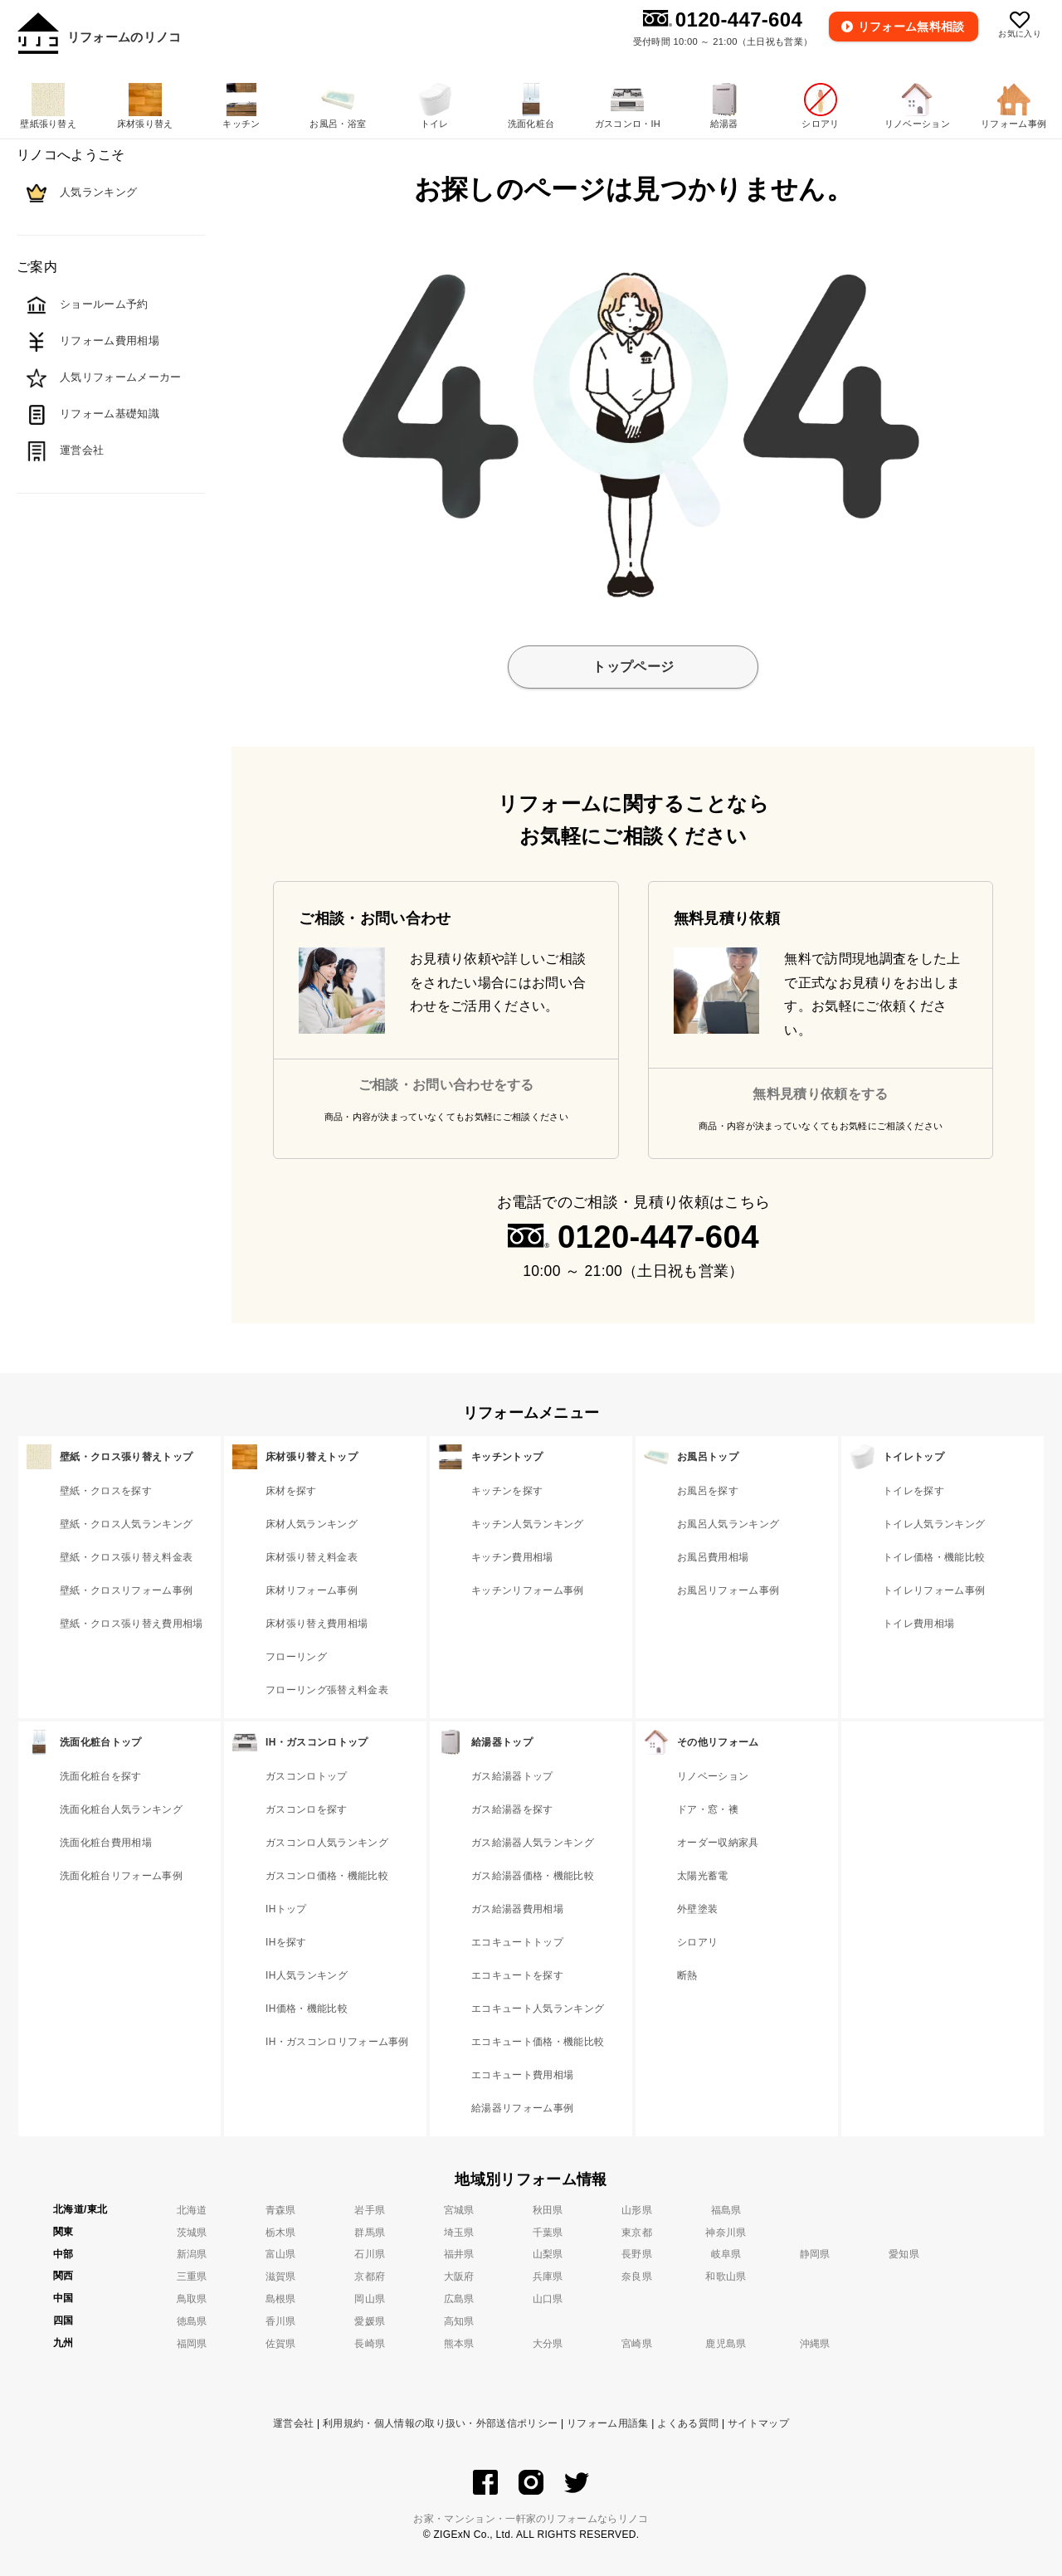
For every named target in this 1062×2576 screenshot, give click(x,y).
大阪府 (459, 2276)
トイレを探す (913, 1491)
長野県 (636, 2254)
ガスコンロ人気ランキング (327, 1842)
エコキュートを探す (517, 1975)
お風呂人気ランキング (728, 1524)
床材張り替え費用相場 (317, 1623)
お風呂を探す (707, 1491)
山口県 (548, 2299)
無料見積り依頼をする (820, 1094)
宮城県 (459, 2210)
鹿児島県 (725, 2344)
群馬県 (369, 2233)
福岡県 (192, 2344)
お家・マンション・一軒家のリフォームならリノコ (530, 2519)
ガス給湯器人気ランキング (532, 1842)
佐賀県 (281, 2344)
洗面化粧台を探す (101, 1776)
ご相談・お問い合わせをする (446, 1085)
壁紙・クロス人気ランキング (126, 1524)
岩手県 (369, 2210)
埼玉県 (459, 2233)
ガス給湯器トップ (512, 1776)
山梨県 (548, 2254)
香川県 (281, 2321)
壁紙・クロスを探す (106, 1491)
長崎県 (369, 2344)
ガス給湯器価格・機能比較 (532, 1876)
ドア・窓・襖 (707, 1809)
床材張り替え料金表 (312, 1557)
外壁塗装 (697, 1909)
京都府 (369, 2276)
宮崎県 (636, 2344)
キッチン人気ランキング (527, 1524)
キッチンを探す (507, 1491)
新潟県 (192, 2254)
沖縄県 (815, 2344)
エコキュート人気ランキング (537, 2008)
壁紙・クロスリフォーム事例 (126, 1590)
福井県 (459, 2254)
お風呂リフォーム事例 (728, 1590)
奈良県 (636, 2276)
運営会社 (293, 2423)
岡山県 (369, 2299)
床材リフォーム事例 (312, 1590)
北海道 (192, 2210)
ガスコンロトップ (307, 1776)
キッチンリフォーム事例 (527, 1590)
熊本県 (459, 2344)
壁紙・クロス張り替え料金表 (126, 1557)
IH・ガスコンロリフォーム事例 (337, 2042)
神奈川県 (725, 2233)
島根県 (281, 2299)
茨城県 (192, 2233)
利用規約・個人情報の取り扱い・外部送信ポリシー (440, 2423)
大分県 (548, 2344)
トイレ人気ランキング (934, 1524)
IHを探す (286, 1942)
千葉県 (548, 2233)
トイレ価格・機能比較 (934, 1557)
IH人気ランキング (307, 1975)
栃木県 (281, 2233)
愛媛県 (369, 2321)
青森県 (281, 2210)
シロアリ (697, 1942)
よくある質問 (688, 2423)
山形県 (636, 2210)
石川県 (369, 2254)
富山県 (281, 2254)
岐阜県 (726, 2254)
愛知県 (904, 2254)
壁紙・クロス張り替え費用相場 (131, 1623)
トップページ (633, 667)
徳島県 (192, 2321)
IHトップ (286, 1909)
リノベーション (712, 1776)
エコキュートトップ (517, 1942)
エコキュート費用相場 (522, 2075)
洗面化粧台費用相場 (106, 1842)
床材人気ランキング (312, 1524)
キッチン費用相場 (512, 1557)
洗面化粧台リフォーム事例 (121, 1876)
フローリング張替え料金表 (327, 1690)
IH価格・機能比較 (307, 2008)
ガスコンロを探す (307, 1809)
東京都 (636, 2233)
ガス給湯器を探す (512, 1809)
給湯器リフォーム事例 (522, 2108)
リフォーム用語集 (608, 2423)
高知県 (459, 2321)
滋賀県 (281, 2276)
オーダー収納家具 (718, 1842)
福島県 (726, 2210)
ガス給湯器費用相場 (517, 1909)
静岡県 (815, 2254)
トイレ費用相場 (918, 1623)
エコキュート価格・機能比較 (537, 2042)
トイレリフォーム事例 (934, 1590)
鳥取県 (192, 2299)
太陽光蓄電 (702, 1876)
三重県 (192, 2276)
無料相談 (912, 26)
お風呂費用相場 (712, 1557)
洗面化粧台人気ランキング (121, 1809)
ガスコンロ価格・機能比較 (327, 1876)
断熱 (687, 1975)
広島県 (459, 2299)
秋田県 (548, 2210)
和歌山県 (725, 2276)
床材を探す (291, 1491)
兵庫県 (548, 2276)
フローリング (296, 1657)
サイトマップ (758, 2423)
